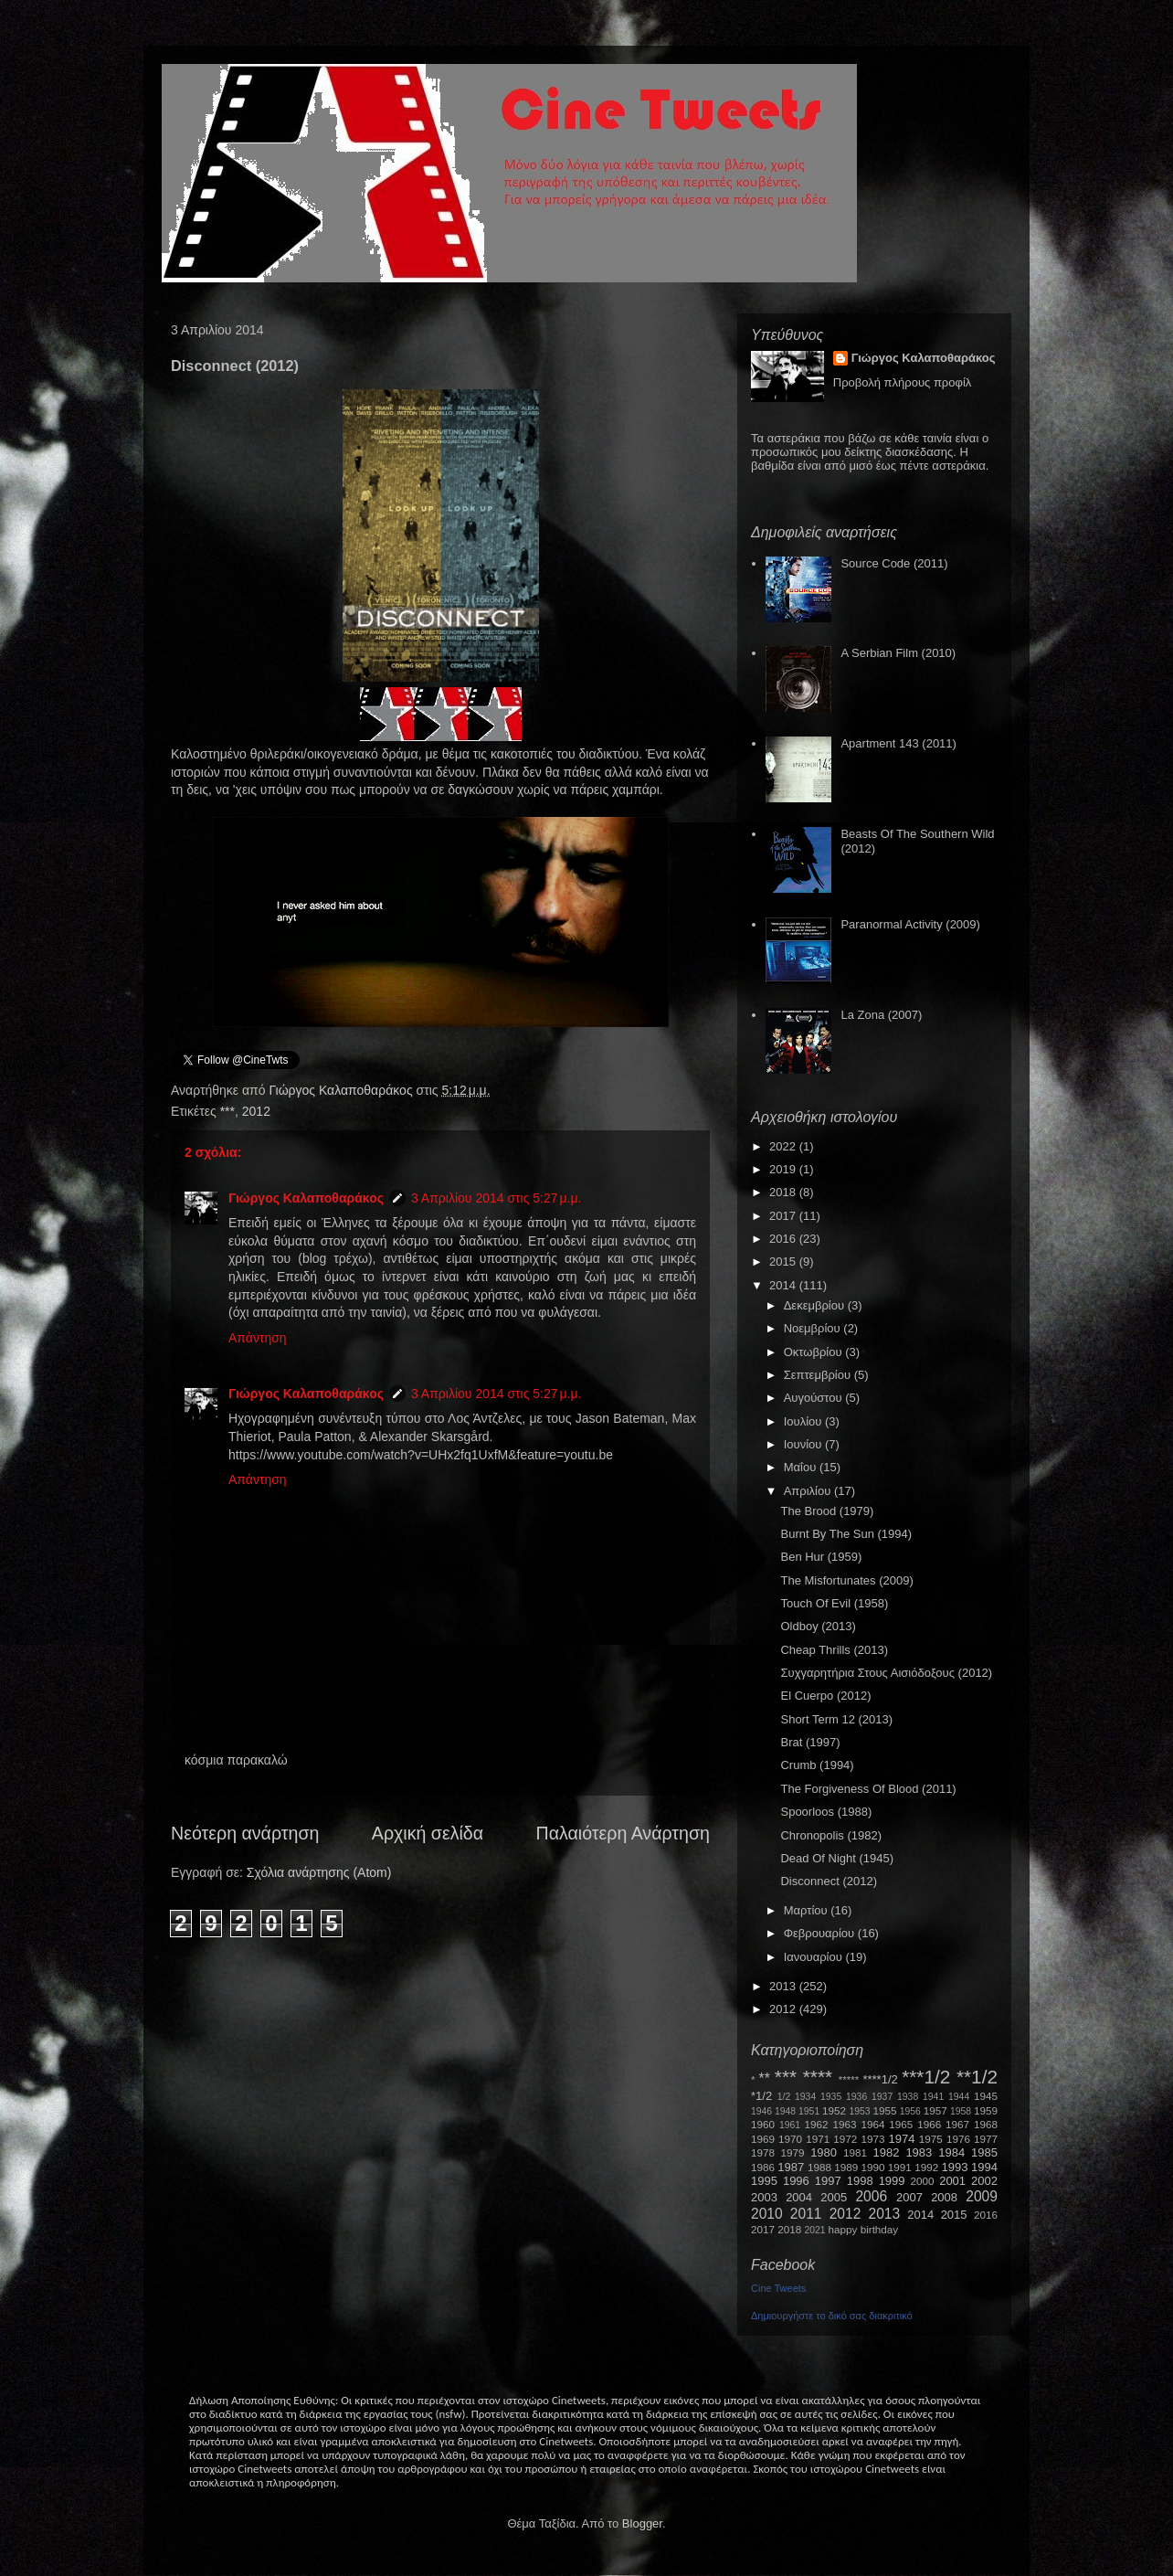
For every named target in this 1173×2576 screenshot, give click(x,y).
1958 (960, 2111)
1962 (817, 2124)
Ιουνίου (804, 1444)
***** (849, 2079)
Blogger (642, 2523)
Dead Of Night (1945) (836, 1858)
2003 (764, 2197)
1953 (859, 2111)
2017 (784, 1216)
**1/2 (977, 2076)
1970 (790, 2139)
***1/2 (926, 2076)
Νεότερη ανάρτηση (245, 1833)
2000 (923, 2181)
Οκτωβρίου (814, 1352)
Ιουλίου (804, 1421)
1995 (764, 2181)
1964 (872, 2124)
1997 (828, 2181)
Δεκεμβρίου (816, 1305)
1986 (763, 2167)
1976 (958, 2139)
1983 (918, 2152)
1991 (900, 2167)
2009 (982, 2196)
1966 (929, 2124)
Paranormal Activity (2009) (909, 924)
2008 (944, 2197)
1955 (884, 2110)
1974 (901, 2139)
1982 (886, 2152)
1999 (892, 2181)
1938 (907, 2097)
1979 (793, 2152)
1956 (910, 2111)
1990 (873, 2167)
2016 (784, 1239)
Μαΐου (801, 1467)
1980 (823, 2152)
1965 (901, 2124)
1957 (935, 2110)
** (764, 2078)
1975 (931, 2139)
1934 (805, 2097)
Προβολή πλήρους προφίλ (902, 382)
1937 (882, 2097)
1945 (986, 2096)
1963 (844, 2124)
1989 (846, 2167)
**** (817, 2076)
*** (227, 1111)
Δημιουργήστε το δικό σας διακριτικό (832, 2315)
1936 (856, 2097)
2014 (784, 1285)
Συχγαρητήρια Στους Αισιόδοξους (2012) (886, 1673)
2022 (784, 1146)
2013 (784, 1986)
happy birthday (864, 2229)
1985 (984, 2152)
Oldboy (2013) (817, 1626)
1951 (808, 2111)
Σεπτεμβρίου (819, 1375)
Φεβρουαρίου (821, 1933)
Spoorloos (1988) (826, 1811)
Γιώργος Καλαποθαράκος (342, 1090)
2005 (833, 2197)
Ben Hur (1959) (820, 1557)
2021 (815, 2230)
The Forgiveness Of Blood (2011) (868, 1789)
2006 (871, 2196)
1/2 (783, 2097)
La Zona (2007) (881, 1015)
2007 (909, 2197)
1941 (933, 2097)
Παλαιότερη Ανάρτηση (623, 1833)
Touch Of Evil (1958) (834, 1603)
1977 (986, 2139)
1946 (761, 2111)
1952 (834, 2110)
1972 (845, 2139)
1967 (957, 2124)
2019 (784, 1169)
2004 (799, 2197)
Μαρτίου (807, 1910)
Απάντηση (257, 1337)
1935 (830, 2097)
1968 (986, 2124)
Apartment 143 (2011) (898, 743)
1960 (763, 2124)
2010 (767, 2213)
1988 (819, 2167)
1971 (818, 2139)
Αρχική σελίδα (427, 1833)
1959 (986, 2110)
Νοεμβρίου (814, 1328)
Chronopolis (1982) (831, 1835)
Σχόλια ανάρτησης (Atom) (319, 1872)
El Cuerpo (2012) (825, 1695)
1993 (954, 2167)
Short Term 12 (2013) (836, 1719)
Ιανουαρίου (815, 1957)
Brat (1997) (810, 1742)
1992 (926, 2167)
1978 (763, 2152)
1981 (855, 2152)
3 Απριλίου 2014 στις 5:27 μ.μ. (496, 1198)
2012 (256, 1111)
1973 (872, 2139)
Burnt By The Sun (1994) (846, 1534)
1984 (951, 2152)
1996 (796, 2181)
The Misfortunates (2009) (846, 1580)
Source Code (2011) (893, 563)
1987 (790, 2167)
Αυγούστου (815, 1398)
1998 (860, 2181)
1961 (789, 2125)
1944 (958, 2097)
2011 (806, 2213)
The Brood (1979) (826, 1511)
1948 (785, 2111)
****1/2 (879, 2079)
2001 (952, 2181)
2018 (784, 1192)
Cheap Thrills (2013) (834, 1650)
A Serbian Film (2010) (898, 653)
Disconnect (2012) (828, 1881)
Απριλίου (809, 1491)
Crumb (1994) (816, 1765)
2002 (984, 2181)
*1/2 (761, 2096)
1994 (984, 2167)
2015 (784, 1261)
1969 (763, 2139)
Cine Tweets (778, 2288)
